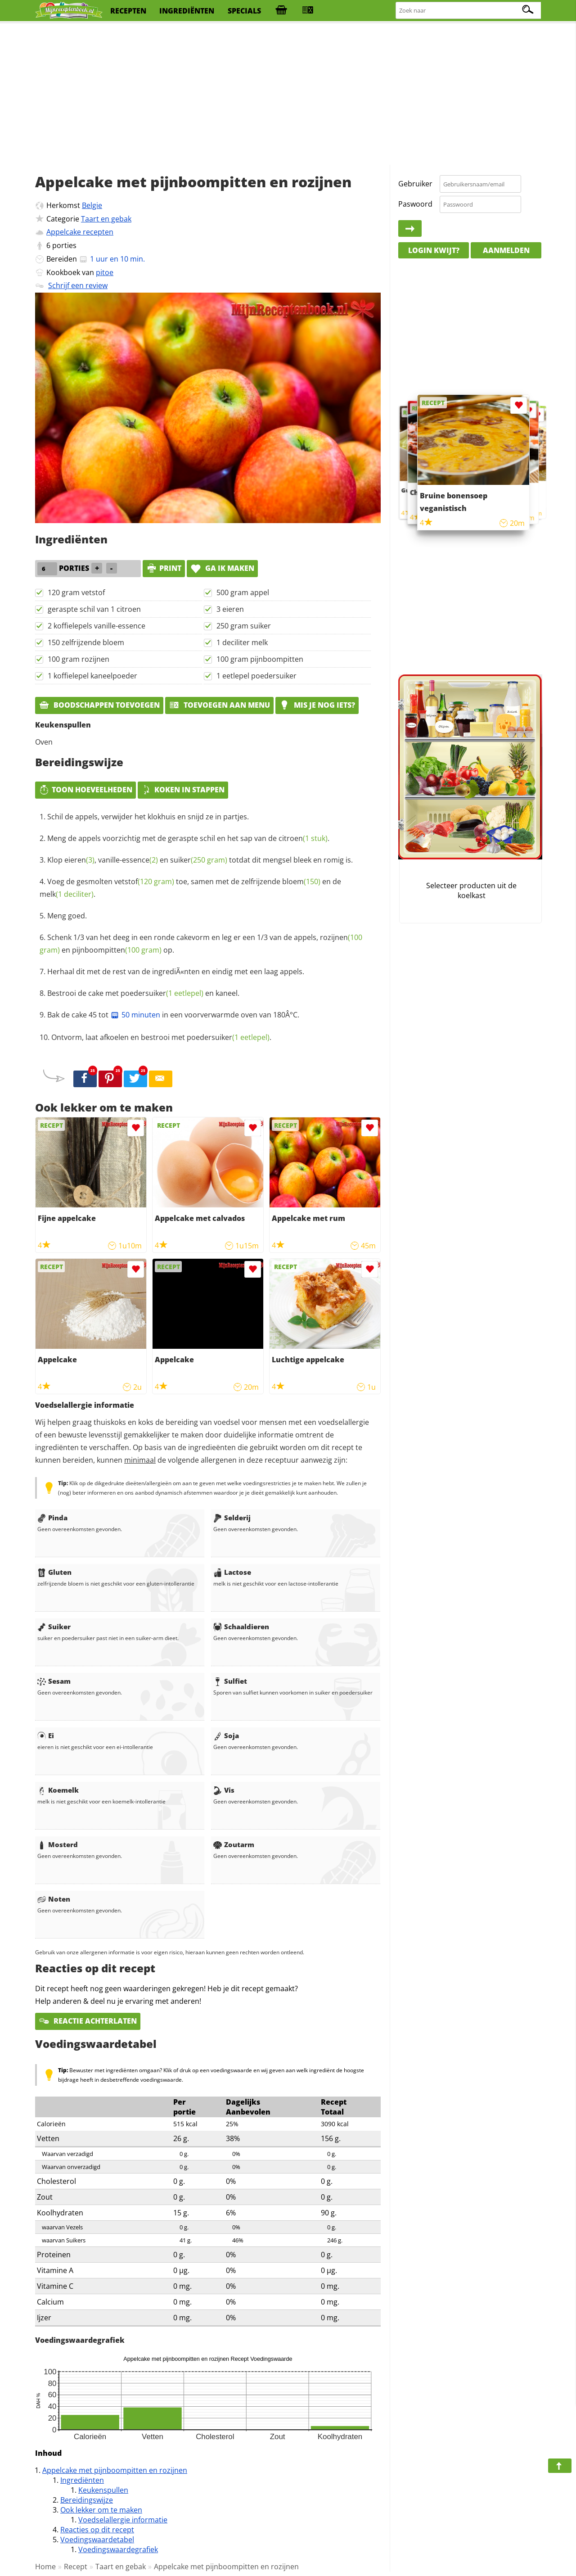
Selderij (232, 1517)
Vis (223, 1789)
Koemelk (58, 1789)
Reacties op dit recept (97, 2530)
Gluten (54, 1572)
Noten (53, 1898)
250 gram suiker (243, 626)
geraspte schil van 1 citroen (94, 609)
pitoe (104, 272)
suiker (198, 860)
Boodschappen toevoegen (99, 705)
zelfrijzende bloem (280, 881)
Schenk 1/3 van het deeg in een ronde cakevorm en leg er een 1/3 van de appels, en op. (201, 943)
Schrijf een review (78, 285)
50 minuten (135, 1015)
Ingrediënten (82, 2480)
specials (244, 11)
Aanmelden (506, 250)
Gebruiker (415, 184)
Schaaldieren (241, 1626)
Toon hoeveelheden (85, 790)
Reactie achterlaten (88, 2021)
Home (45, 2566)
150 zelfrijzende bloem (86, 642)
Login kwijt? (433, 250)
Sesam (54, 1681)
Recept (75, 2566)
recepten (128, 11)
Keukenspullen (103, 2490)
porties (64, 245)
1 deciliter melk (242, 642)
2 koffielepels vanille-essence (96, 626)
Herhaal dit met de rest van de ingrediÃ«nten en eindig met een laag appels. (175, 971)
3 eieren (230, 609)
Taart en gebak (106, 219)
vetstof (144, 881)
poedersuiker (162, 993)
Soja (226, 1735)
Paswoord (415, 204)
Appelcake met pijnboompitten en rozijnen (114, 2470)
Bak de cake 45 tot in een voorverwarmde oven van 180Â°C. (173, 1015)
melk (67, 894)
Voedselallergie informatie (122, 2520)
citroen (303, 838)
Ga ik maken (222, 568)
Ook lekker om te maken (101, 2510)
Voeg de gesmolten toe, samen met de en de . (190, 888)
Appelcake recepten (79, 232)
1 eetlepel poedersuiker (256, 676)
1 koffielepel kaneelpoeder (92, 676)
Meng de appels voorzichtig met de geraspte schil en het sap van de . (188, 838)
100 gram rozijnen (78, 659)
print (163, 568)
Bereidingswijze (86, 2500)
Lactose (232, 1572)
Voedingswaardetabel (97, 2539)
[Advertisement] (288, 95)
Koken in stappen (183, 790)
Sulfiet (230, 1681)
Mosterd (57, 1844)
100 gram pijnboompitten (259, 659)
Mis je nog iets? (317, 705)
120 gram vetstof (76, 592)
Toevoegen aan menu (219, 705)
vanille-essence (128, 860)
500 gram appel (242, 592)
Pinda (52, 1517)
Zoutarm (233, 1844)
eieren (79, 860)
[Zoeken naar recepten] (469, 10)
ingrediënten (186, 11)
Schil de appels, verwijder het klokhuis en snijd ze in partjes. (148, 817)
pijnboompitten (117, 950)
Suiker (54, 1626)
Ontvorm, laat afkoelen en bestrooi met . (161, 1037)
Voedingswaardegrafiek (118, 2549)
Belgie (92, 205)
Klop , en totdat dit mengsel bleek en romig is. (200, 860)
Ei (45, 1735)
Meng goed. (67, 916)
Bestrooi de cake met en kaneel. (143, 993)
